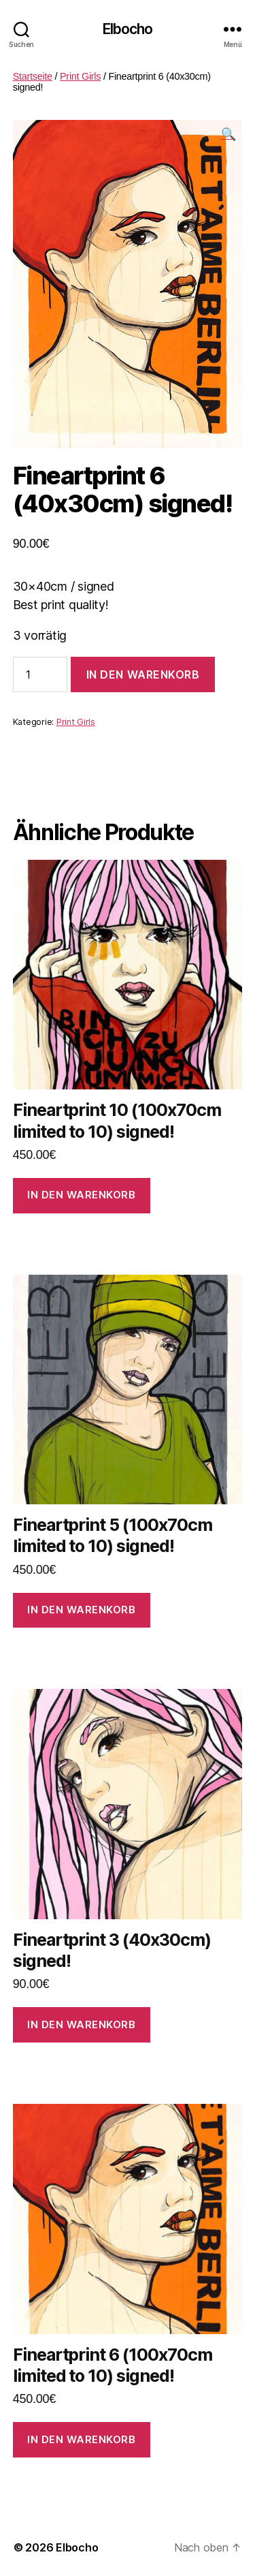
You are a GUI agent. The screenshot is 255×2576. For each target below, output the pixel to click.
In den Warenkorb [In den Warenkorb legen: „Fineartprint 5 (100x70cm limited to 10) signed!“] (81, 1609)
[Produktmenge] (40, 674)
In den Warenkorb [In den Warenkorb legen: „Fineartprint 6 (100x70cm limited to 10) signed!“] (81, 2439)
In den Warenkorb (143, 674)
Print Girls (80, 76)
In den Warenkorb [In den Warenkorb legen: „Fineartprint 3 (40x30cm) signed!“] (81, 2024)
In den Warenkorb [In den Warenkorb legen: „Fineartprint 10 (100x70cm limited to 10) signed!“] (81, 1194)
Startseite (32, 76)
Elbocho (128, 29)
